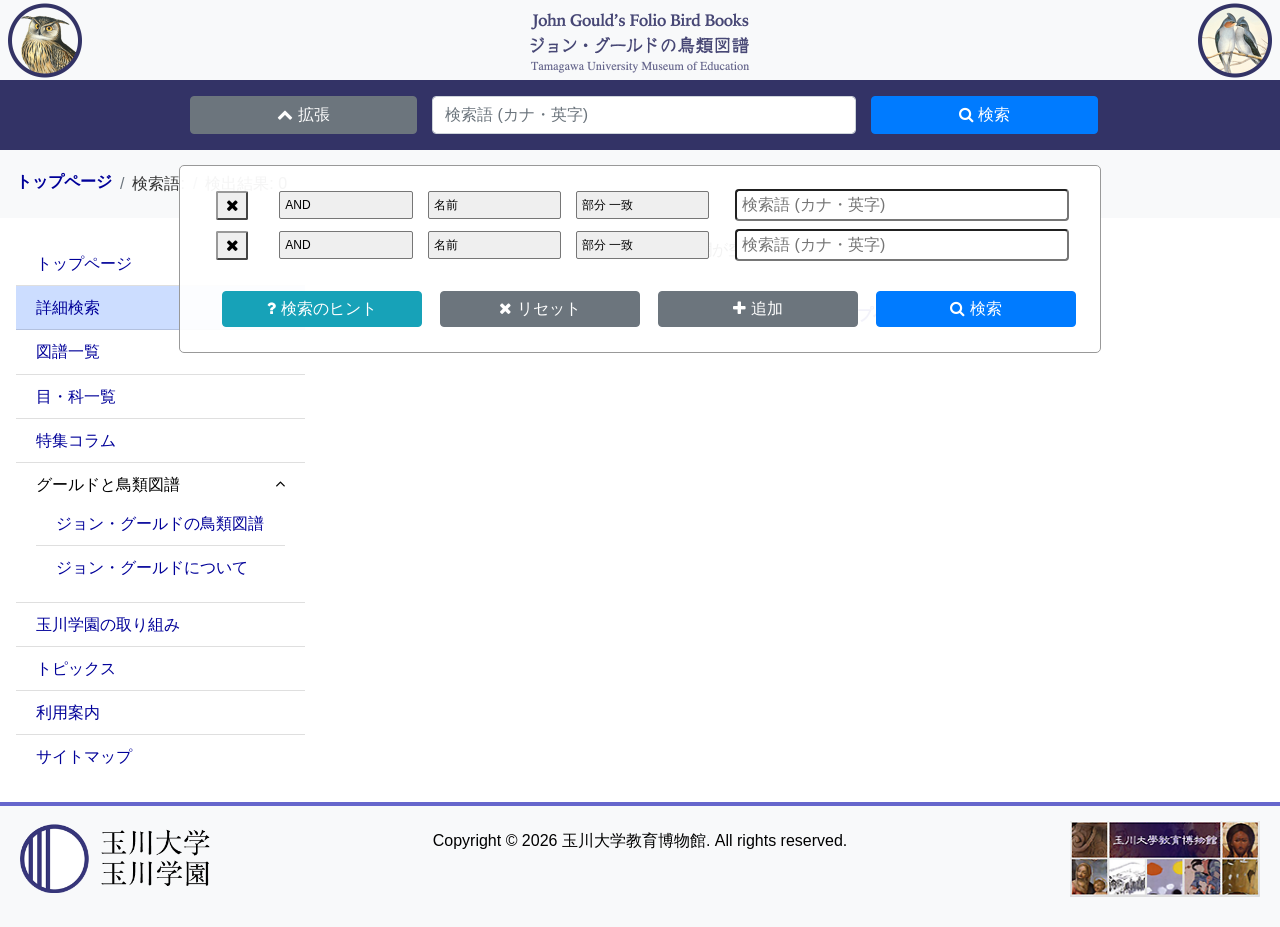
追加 (757, 308)
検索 (975, 308)
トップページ (64, 182)
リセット (539, 308)
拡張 (303, 114)
